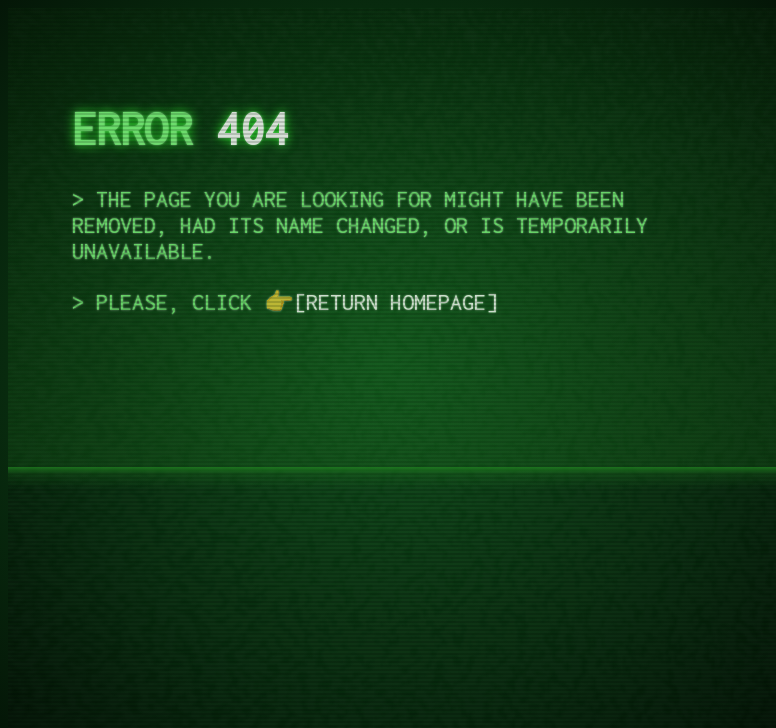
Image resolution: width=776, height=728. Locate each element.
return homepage (396, 302)
